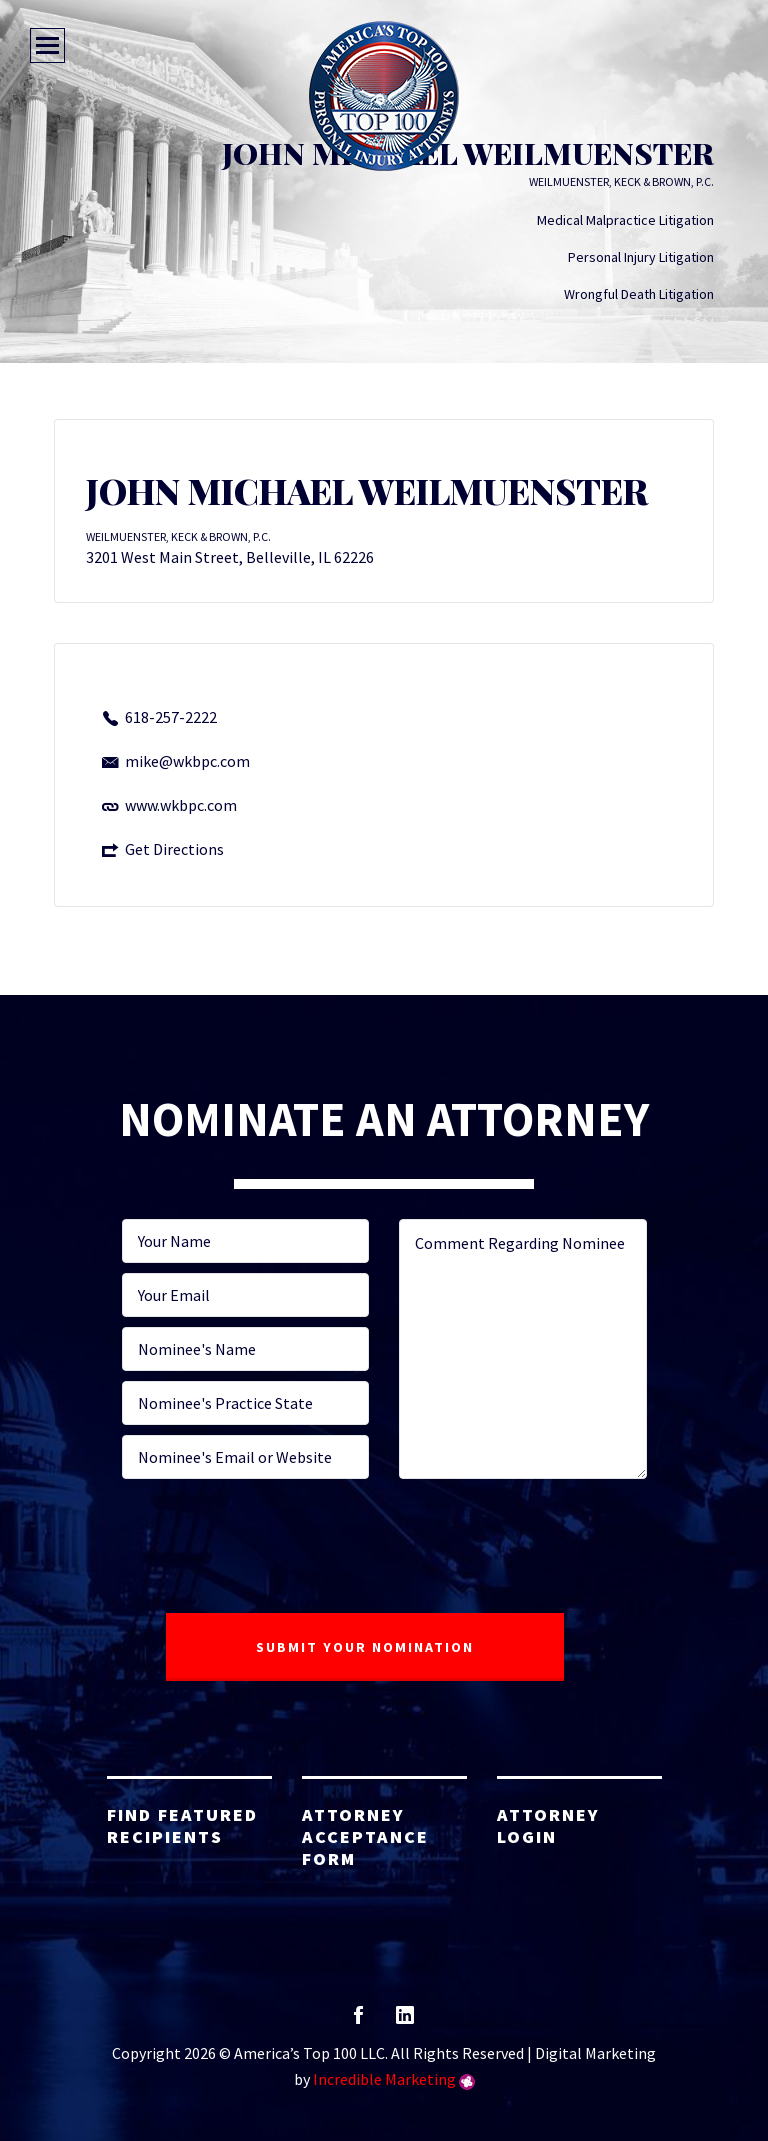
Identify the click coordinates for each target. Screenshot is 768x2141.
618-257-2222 (171, 717)
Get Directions (174, 849)
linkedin (405, 2021)
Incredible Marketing (384, 2079)
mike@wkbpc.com (187, 761)
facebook (358, 2021)
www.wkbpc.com (181, 805)
